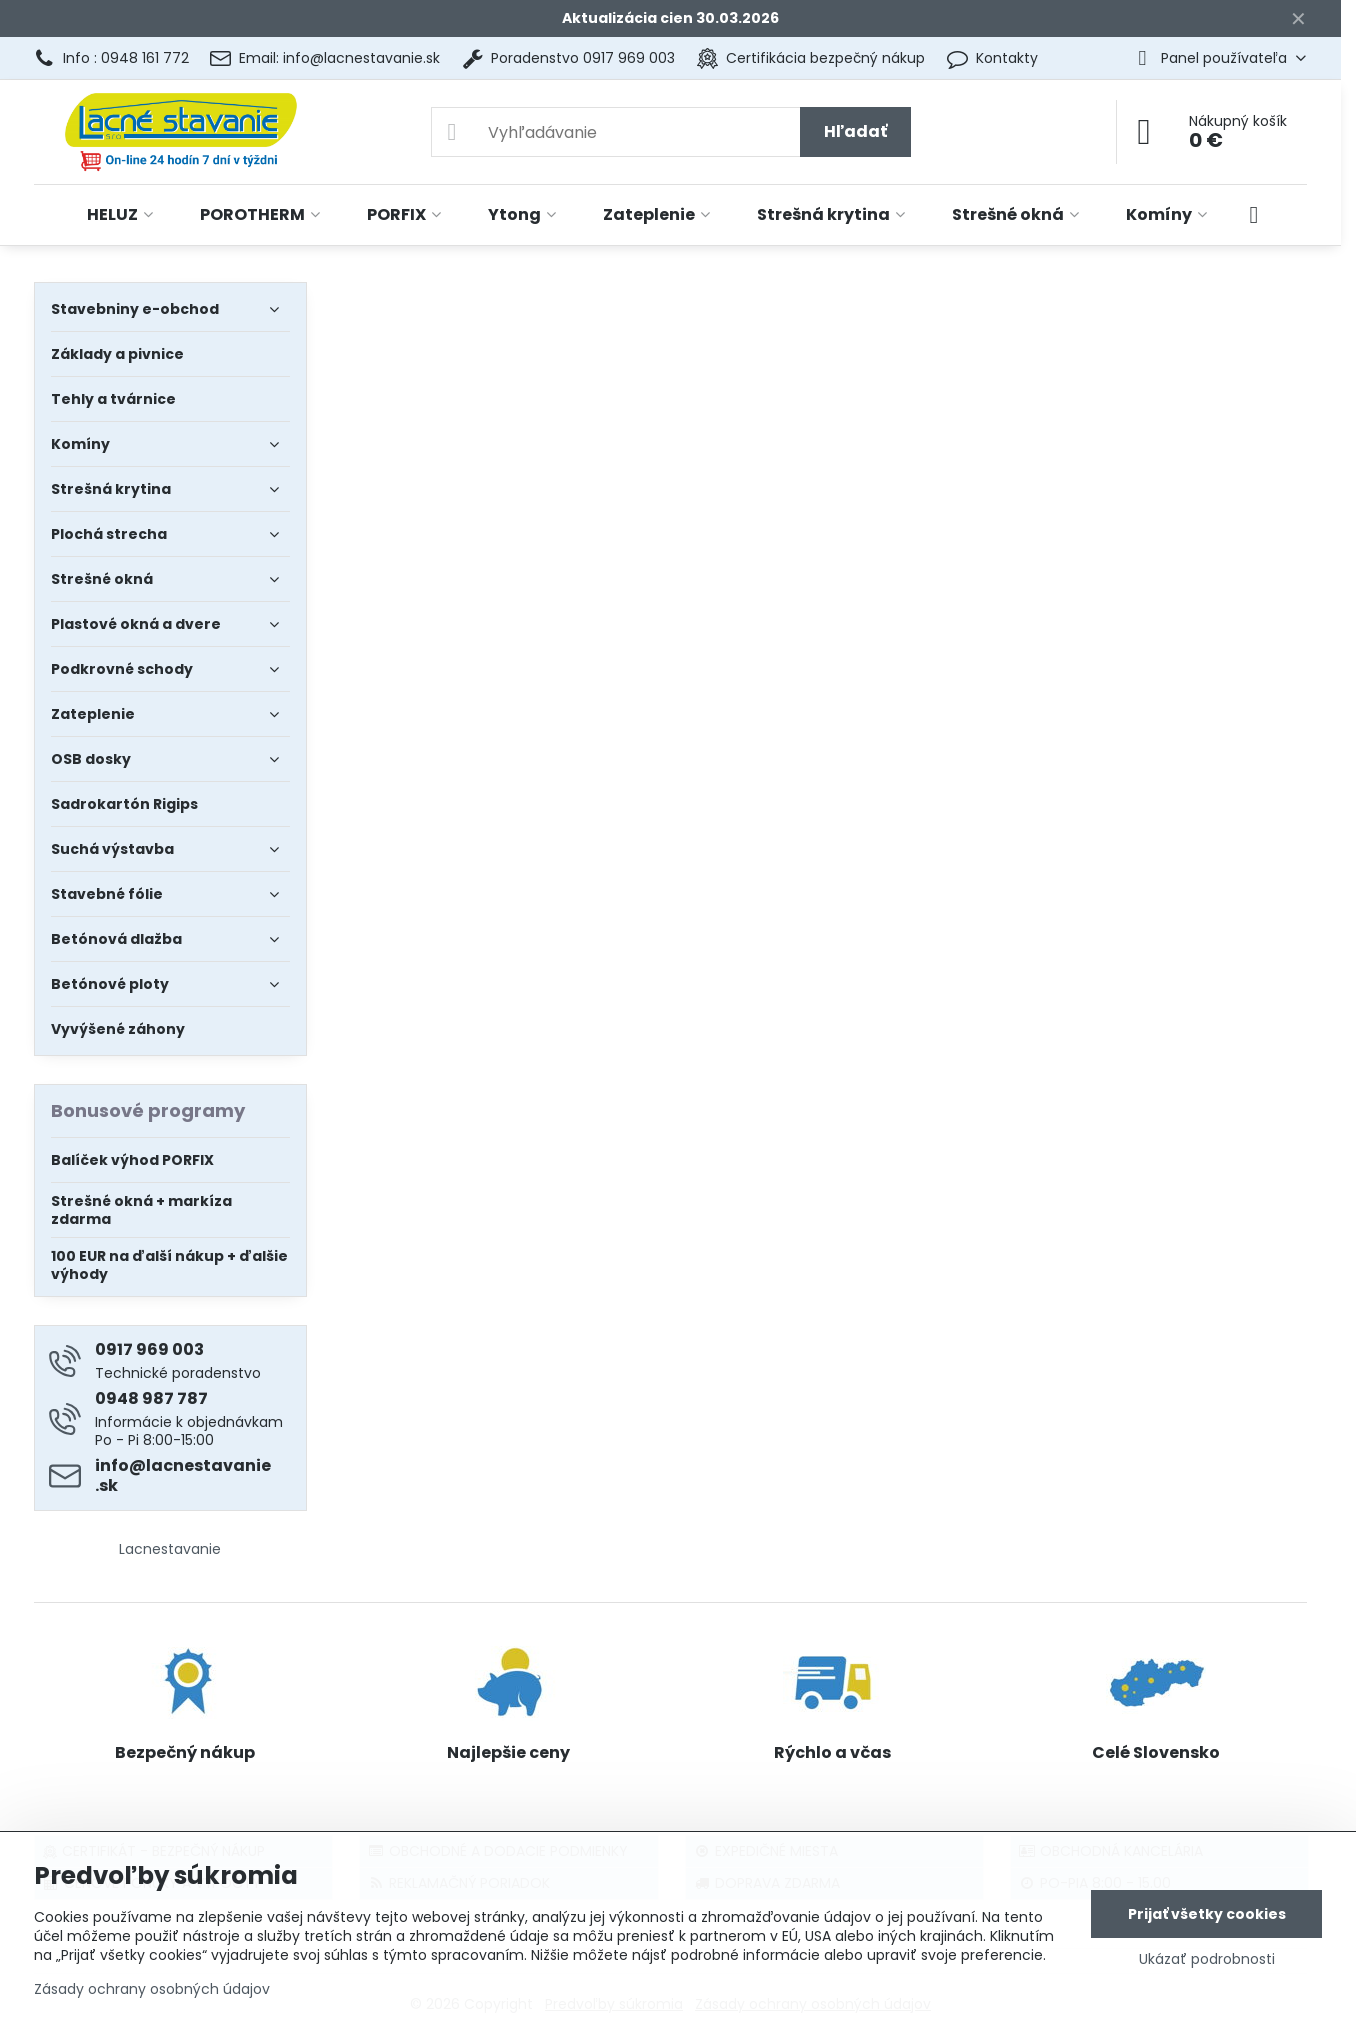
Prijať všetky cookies (1207, 1914)
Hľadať (855, 131)
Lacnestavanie (170, 1549)
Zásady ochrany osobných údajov (152, 1989)
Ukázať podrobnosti (1207, 1959)
